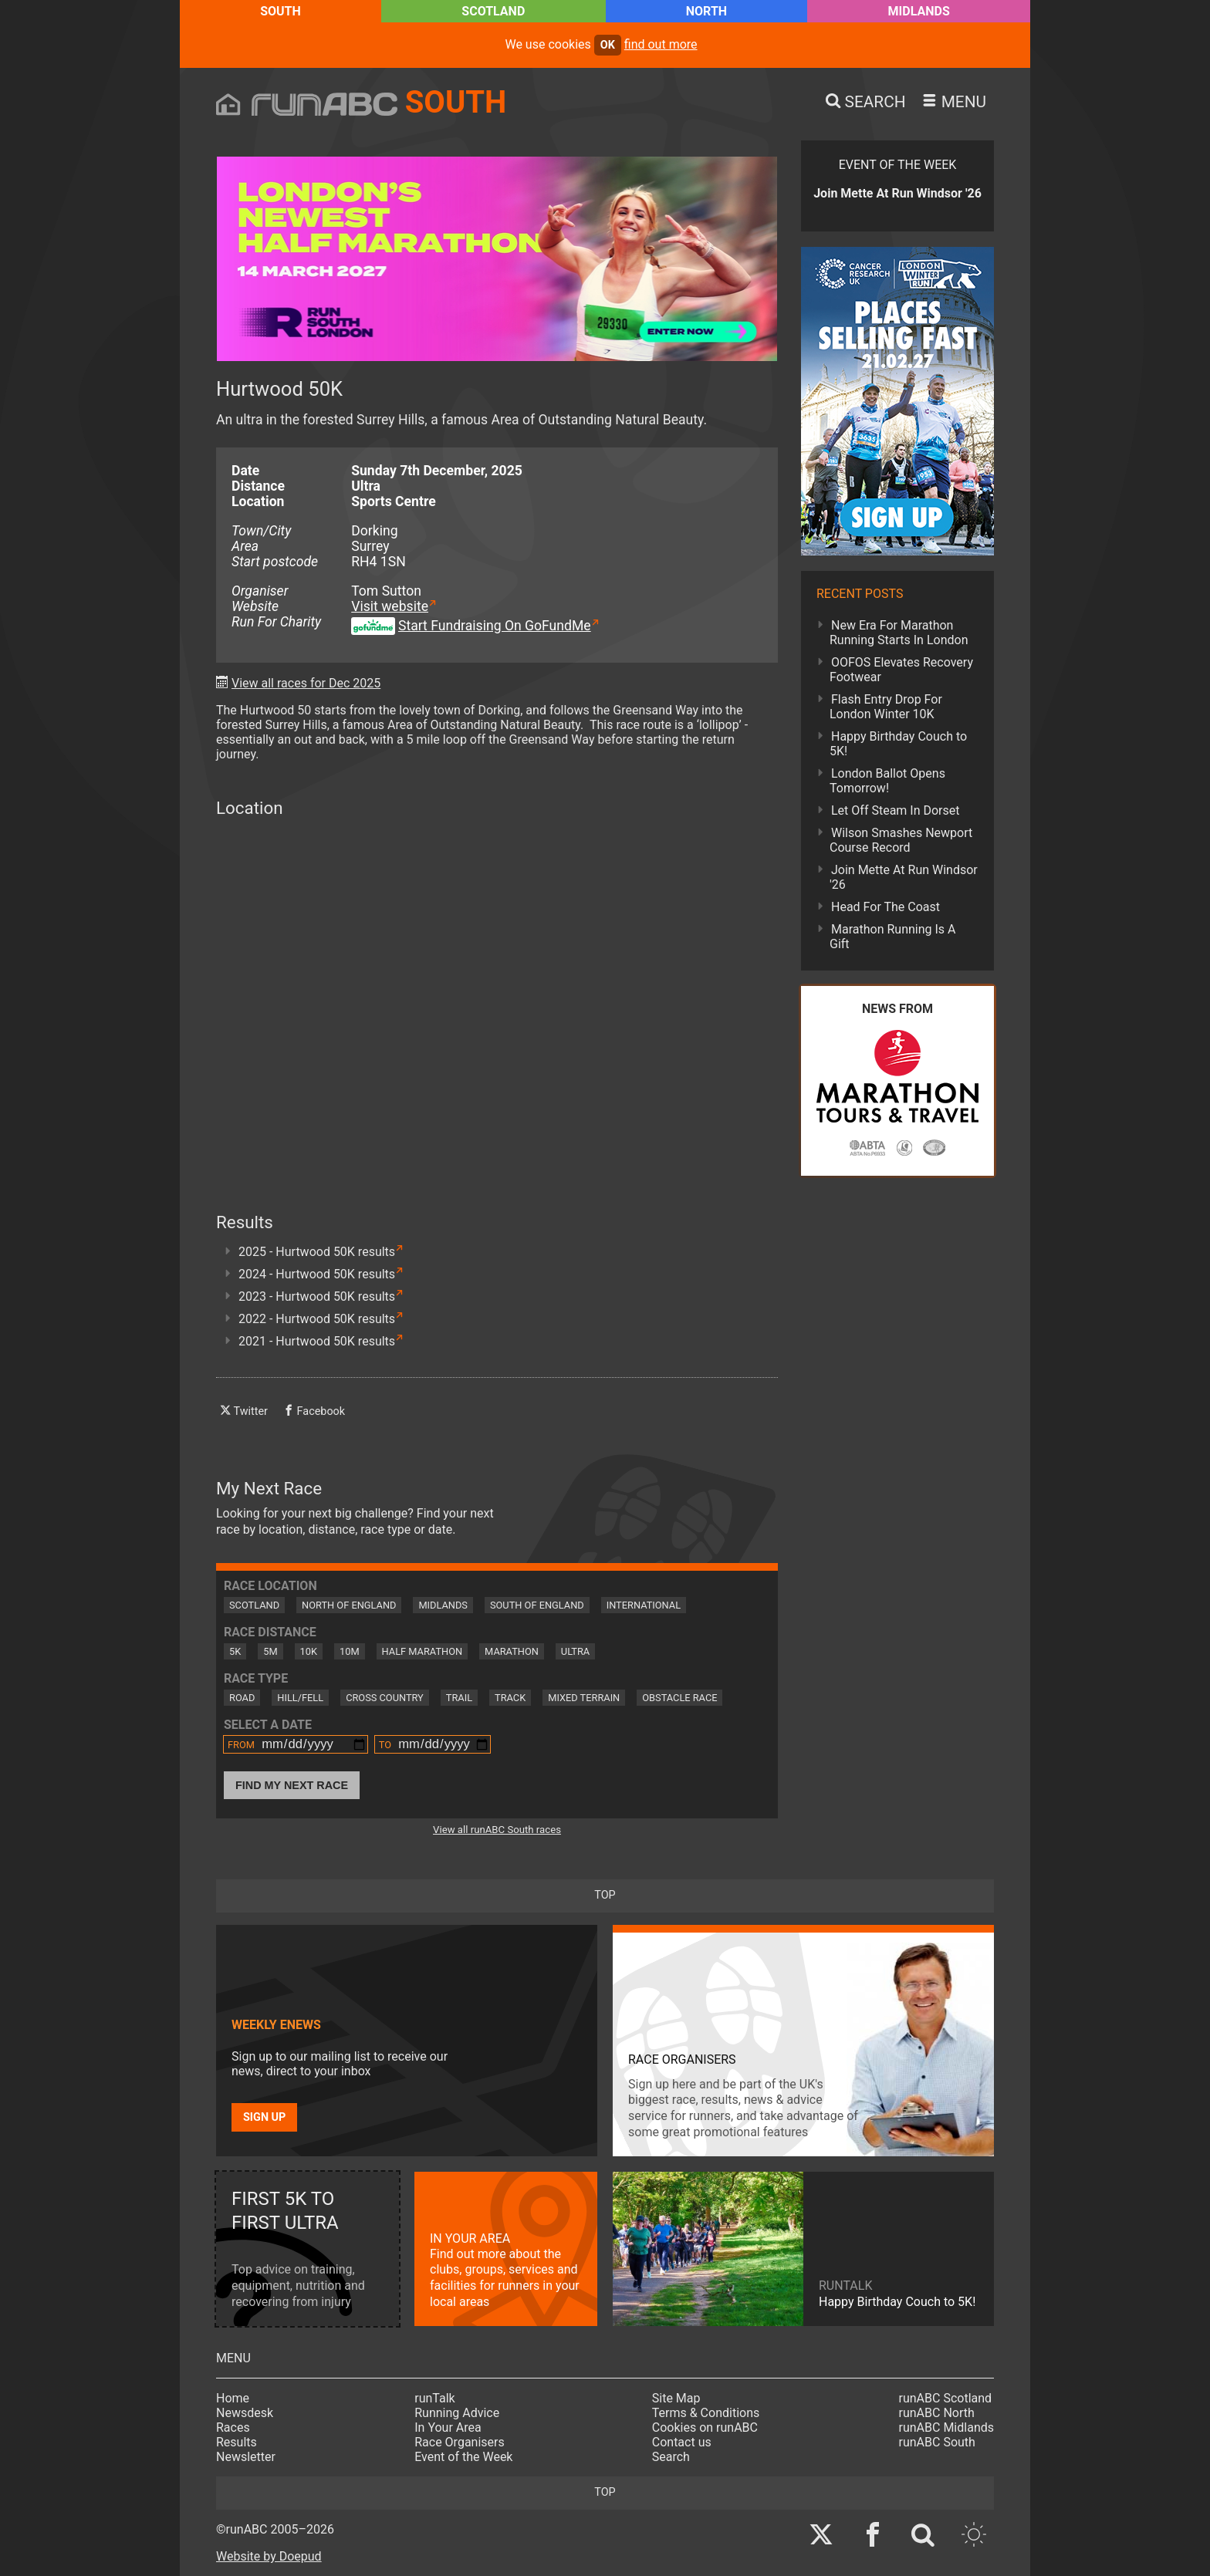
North (706, 11)
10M (350, 1651)
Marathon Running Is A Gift (893, 936)
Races (233, 2427)
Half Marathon (422, 1651)
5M (270, 1651)
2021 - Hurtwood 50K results (316, 1341)
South (280, 11)
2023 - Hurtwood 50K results (316, 1296)
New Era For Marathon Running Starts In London (899, 632)
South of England (537, 1605)
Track (510, 1697)
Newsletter (245, 2456)
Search (671, 2456)
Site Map (676, 2398)
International (644, 1605)
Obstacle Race (679, 1697)
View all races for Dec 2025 (306, 683)
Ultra (575, 1651)
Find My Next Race (291, 1785)
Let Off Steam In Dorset (895, 810)
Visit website (389, 606)
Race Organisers (459, 2442)
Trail (459, 1697)
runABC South (937, 2442)
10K (308, 1651)
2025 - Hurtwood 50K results (316, 1251)
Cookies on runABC (705, 2427)
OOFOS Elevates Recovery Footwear (901, 669)
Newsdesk (244, 2413)
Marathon (512, 1651)
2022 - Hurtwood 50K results (316, 1319)
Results (236, 2442)
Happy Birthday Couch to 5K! (898, 743)
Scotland (493, 11)
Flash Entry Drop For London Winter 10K (886, 706)
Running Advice (456, 2413)
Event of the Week (463, 2456)
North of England (349, 1605)
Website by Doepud (269, 2556)
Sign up (264, 2117)
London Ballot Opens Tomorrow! (887, 780)
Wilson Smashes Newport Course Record (901, 840)
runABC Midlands (946, 2427)
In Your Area (448, 2427)
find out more (661, 44)
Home (232, 2398)
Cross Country (385, 1697)
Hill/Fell (300, 1697)
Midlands (919, 11)
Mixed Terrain (584, 1697)
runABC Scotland (945, 2398)
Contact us (681, 2442)
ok (607, 45)
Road (242, 1697)
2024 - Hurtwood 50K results (316, 1274)
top (604, 1895)
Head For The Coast (885, 907)
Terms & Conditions (706, 2413)
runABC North (937, 2413)
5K (235, 1651)
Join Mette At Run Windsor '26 (904, 877)
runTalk (434, 2398)
